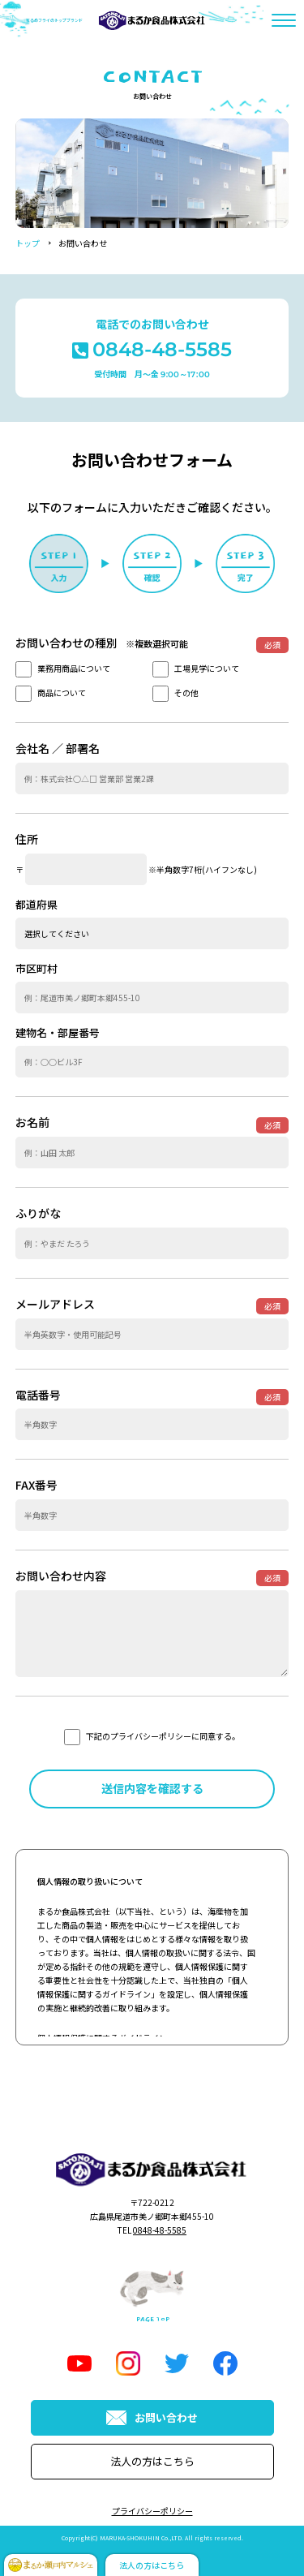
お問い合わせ (152, 2417)
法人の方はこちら (152, 2461)
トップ (27, 243)
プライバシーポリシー (152, 2511)
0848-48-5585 (159, 2230)
